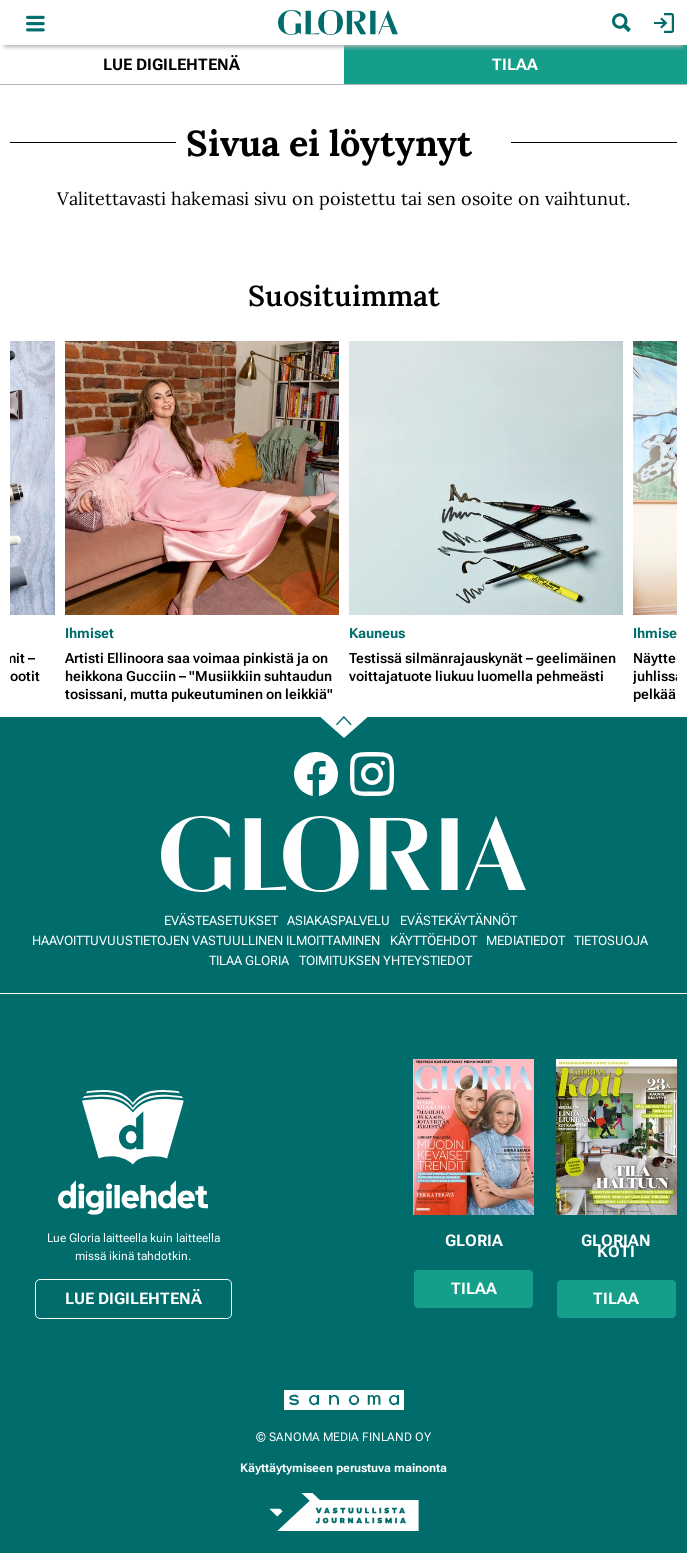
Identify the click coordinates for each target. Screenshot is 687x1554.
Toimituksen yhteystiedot (385, 960)
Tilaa (515, 64)
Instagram (372, 774)
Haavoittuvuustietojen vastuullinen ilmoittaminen (206, 940)
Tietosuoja (611, 940)
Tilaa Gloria (249, 960)
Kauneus (377, 633)
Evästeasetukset (221, 920)
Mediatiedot (525, 940)
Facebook (316, 774)
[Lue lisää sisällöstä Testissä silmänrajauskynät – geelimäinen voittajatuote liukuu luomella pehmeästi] (486, 478)
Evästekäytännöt (458, 920)
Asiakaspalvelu (338, 920)
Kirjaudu (661, 23)
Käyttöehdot (433, 940)
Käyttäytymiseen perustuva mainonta (343, 1468)
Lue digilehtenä (171, 64)
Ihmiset (89, 633)
